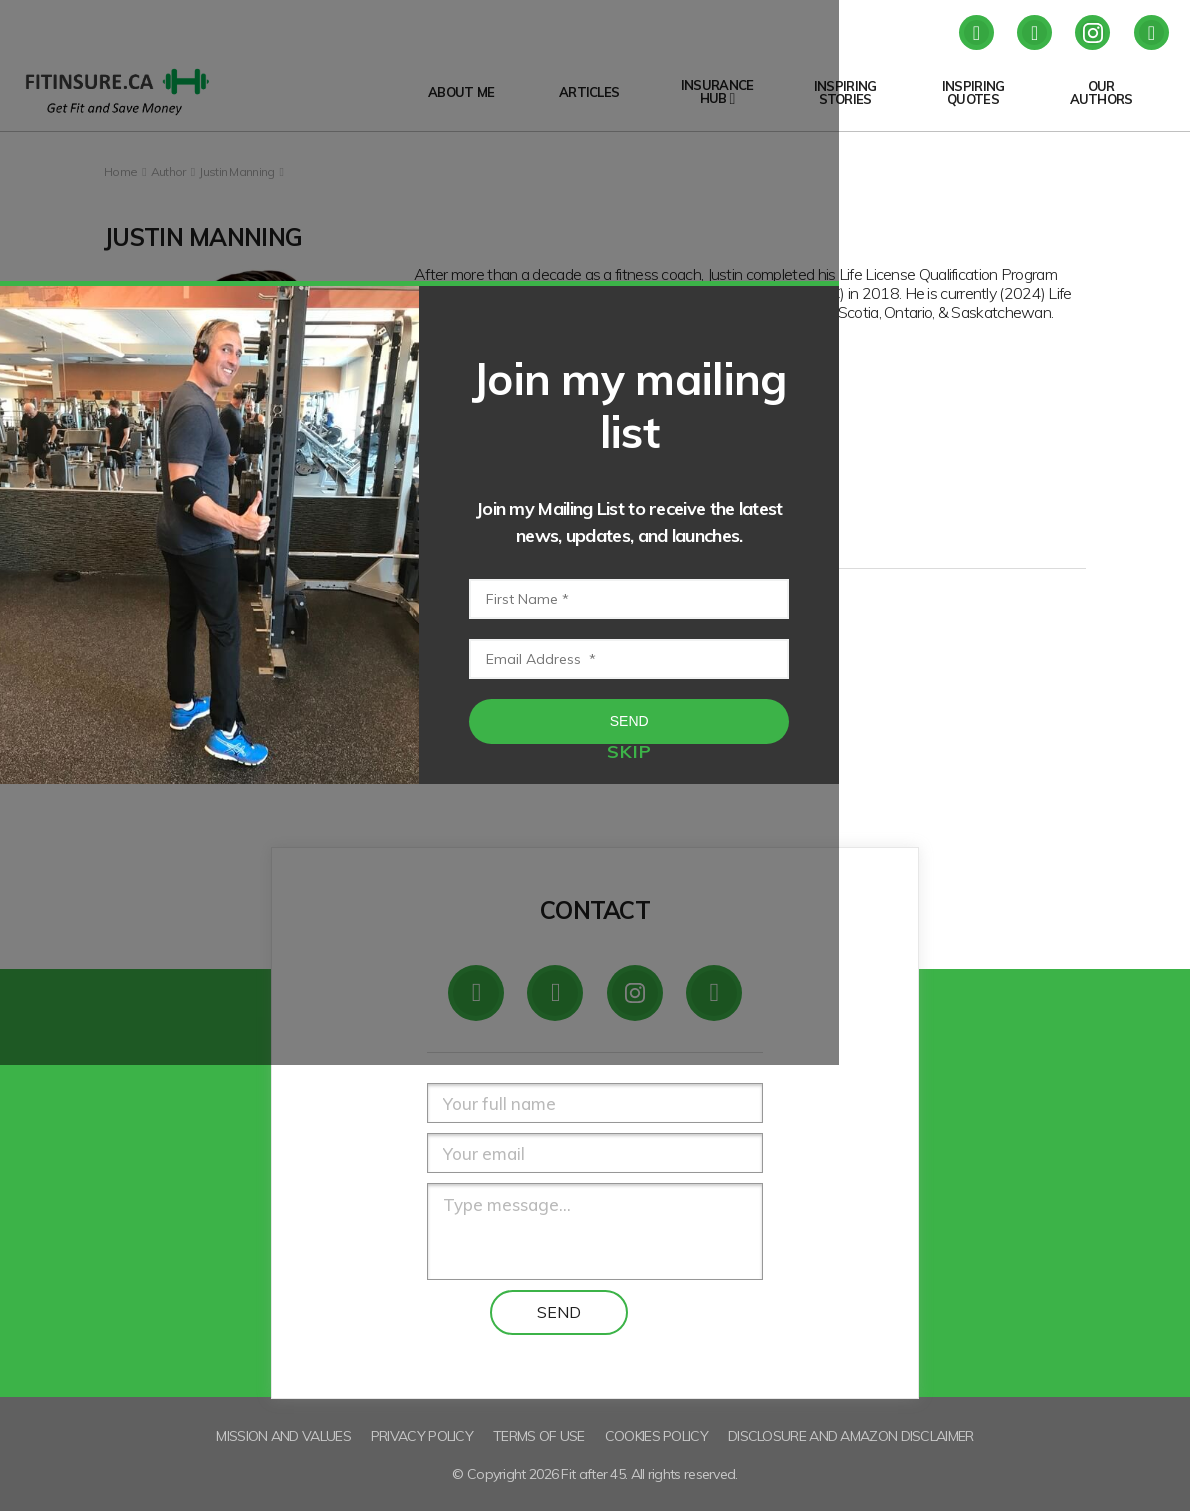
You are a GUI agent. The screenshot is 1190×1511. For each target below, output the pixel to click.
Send (845, 879)
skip (845, 986)
